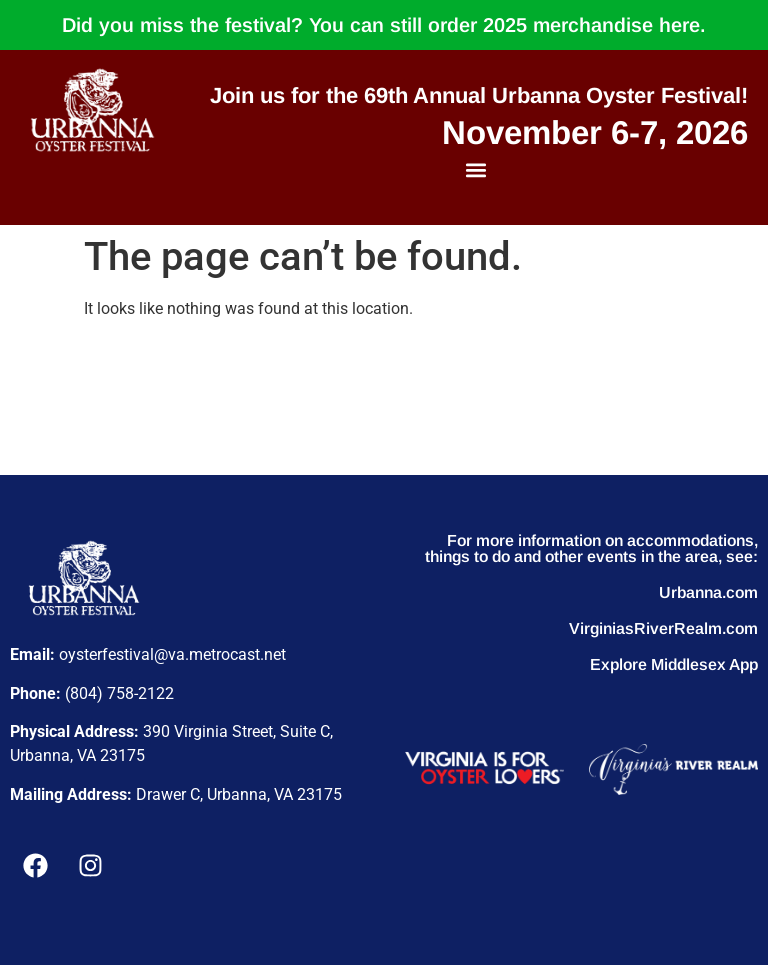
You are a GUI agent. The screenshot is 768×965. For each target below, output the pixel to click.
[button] (476, 169)
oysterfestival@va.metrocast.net (172, 654)
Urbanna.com (708, 592)
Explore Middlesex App (674, 664)
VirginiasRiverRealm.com (663, 628)
